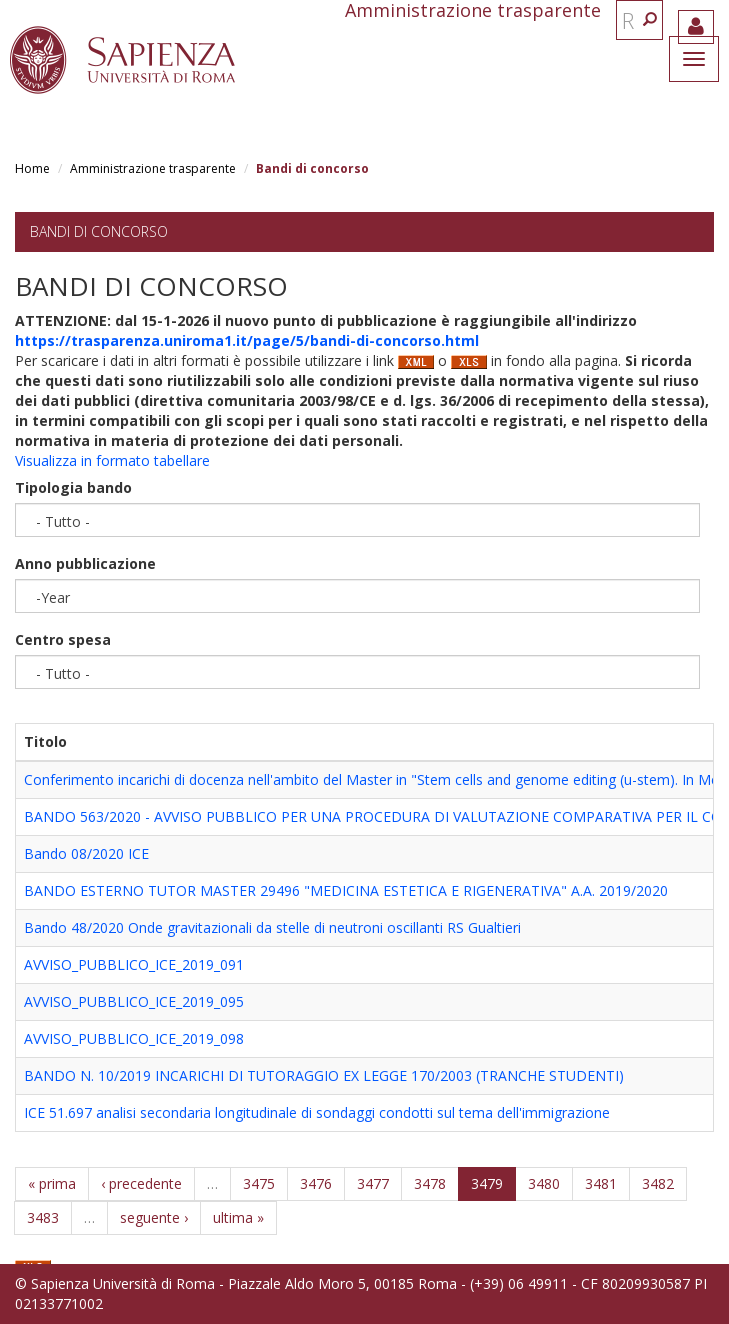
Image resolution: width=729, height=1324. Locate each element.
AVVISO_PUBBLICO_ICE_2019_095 (134, 1001)
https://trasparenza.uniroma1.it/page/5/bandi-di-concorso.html (247, 340)
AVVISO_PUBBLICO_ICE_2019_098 (134, 1038)
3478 (430, 1183)
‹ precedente (141, 1183)
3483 (43, 1217)
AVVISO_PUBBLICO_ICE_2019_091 (134, 964)
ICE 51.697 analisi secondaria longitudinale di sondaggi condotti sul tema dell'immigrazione (317, 1112)
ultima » (238, 1217)
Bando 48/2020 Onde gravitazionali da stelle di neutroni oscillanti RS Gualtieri (272, 927)
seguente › (154, 1217)
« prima (52, 1183)
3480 (544, 1183)
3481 (601, 1183)
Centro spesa (63, 639)
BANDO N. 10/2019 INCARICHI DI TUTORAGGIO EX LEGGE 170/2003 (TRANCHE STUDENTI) (324, 1075)
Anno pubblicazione (85, 563)
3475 (259, 1183)
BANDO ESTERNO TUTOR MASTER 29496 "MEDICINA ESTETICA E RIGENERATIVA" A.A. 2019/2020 (346, 890)
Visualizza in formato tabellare (112, 460)
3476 (316, 1183)
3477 (373, 1183)
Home (32, 168)
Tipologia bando (73, 487)
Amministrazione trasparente (153, 168)
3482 (658, 1183)
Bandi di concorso (99, 231)
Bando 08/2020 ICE (86, 853)
